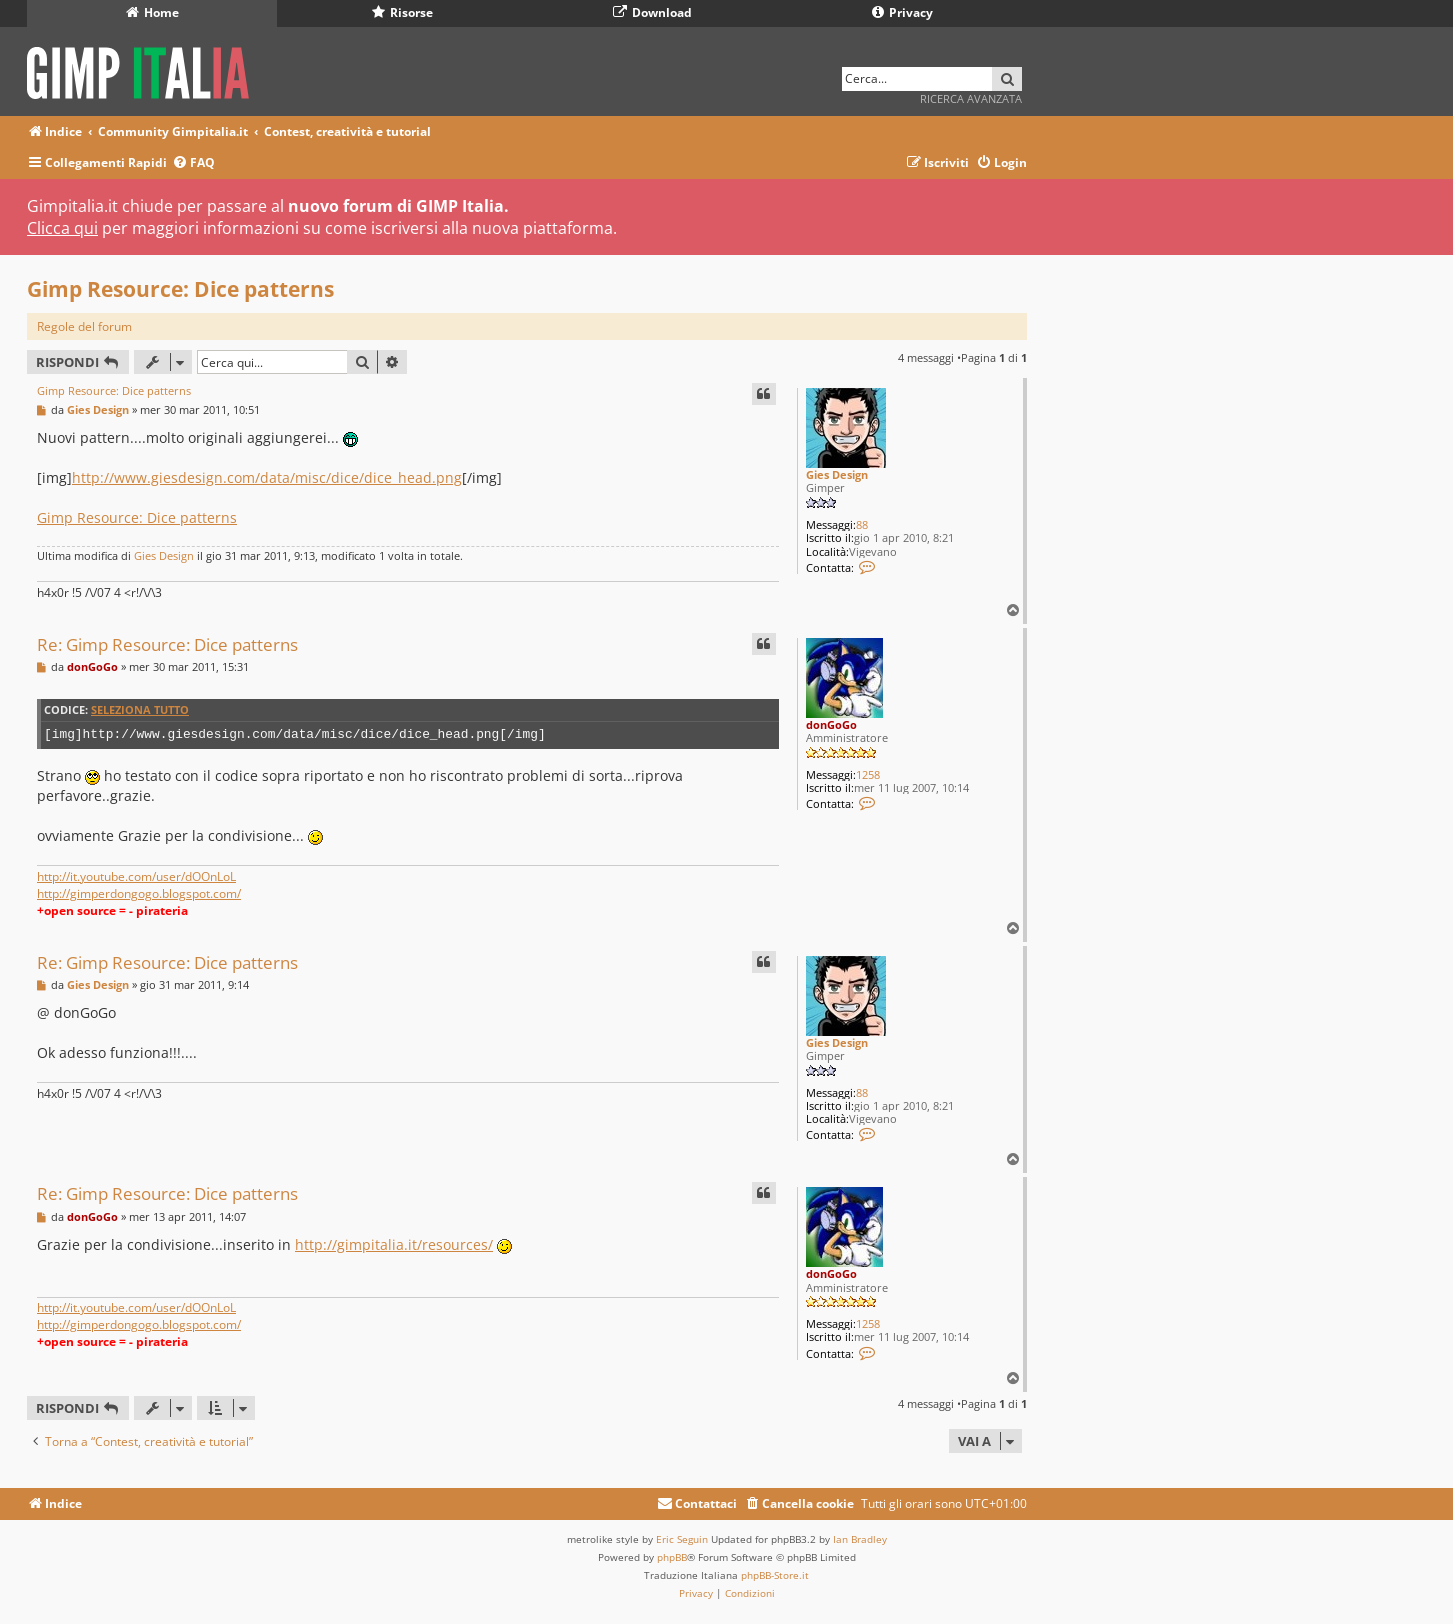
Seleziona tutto (140, 709)
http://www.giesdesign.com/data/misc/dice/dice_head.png (267, 477)
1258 (868, 774)
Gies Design (837, 474)
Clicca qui (62, 228)
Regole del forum (84, 326)
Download (652, 12)
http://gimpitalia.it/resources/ (394, 1244)
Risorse (402, 12)
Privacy (902, 12)
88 (862, 524)
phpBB (672, 1557)
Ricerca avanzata (971, 98)
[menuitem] (193, 163)
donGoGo (831, 724)
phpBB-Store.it (775, 1575)
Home (152, 12)
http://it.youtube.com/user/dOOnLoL (136, 876)
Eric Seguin (682, 1539)
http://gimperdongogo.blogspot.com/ (139, 893)
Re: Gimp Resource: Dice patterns (167, 644)
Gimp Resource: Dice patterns (180, 289)
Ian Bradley (860, 1539)
